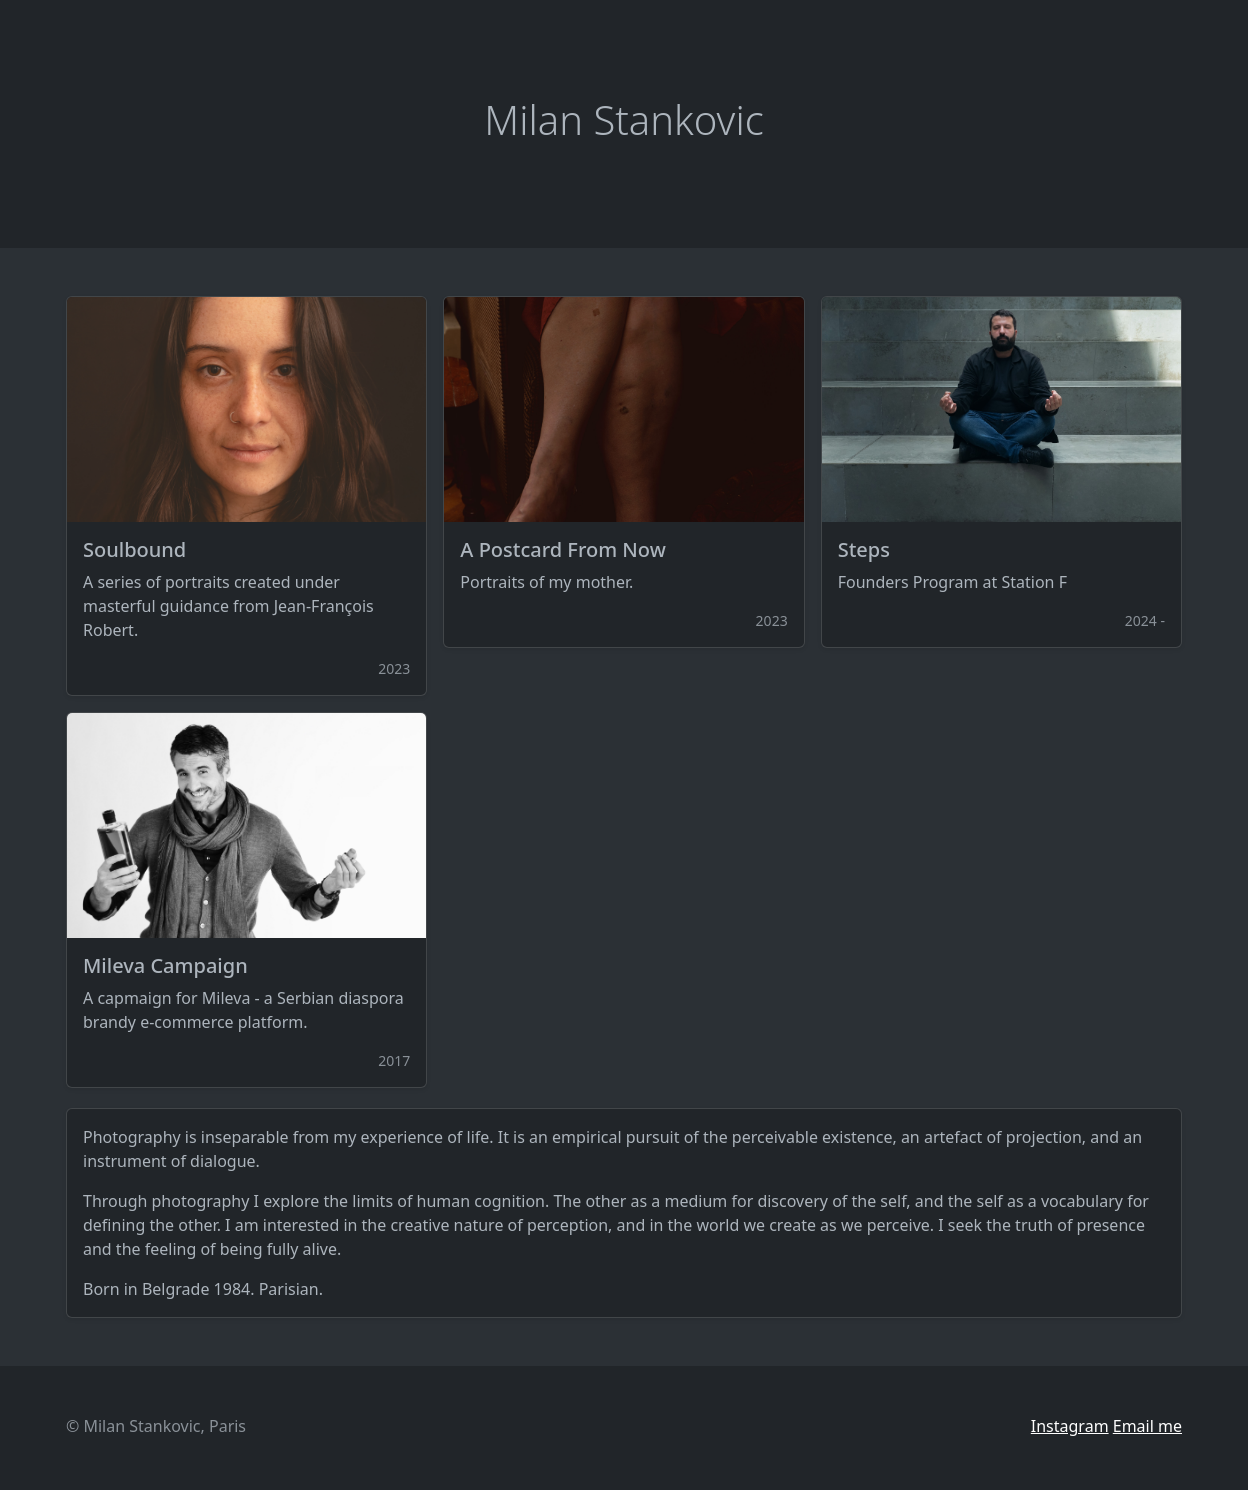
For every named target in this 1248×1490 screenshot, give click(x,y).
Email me (1147, 1426)
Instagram (1070, 1426)
